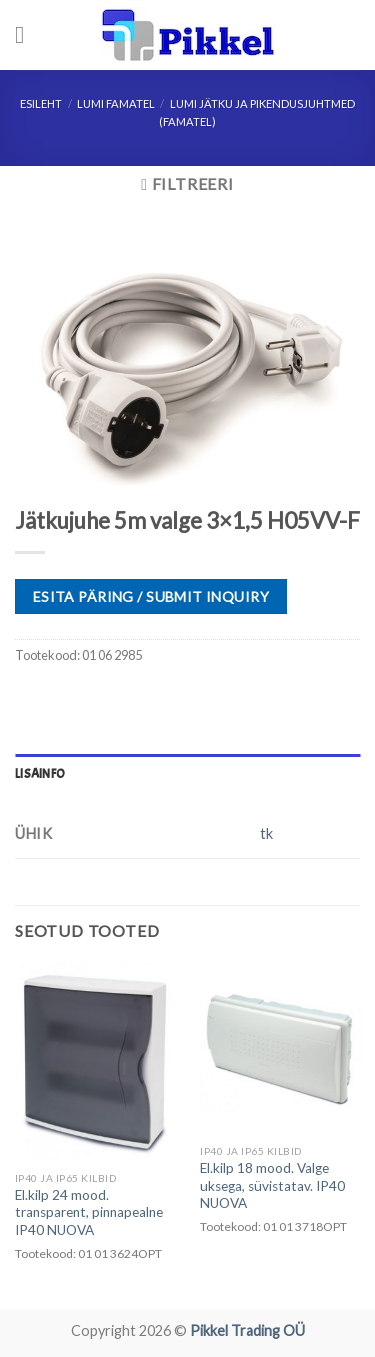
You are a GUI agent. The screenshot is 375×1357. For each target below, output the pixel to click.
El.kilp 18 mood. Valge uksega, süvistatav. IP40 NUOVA (272, 1185)
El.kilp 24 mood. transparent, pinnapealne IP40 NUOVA (89, 1212)
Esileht (41, 103)
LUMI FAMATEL (116, 103)
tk (266, 833)
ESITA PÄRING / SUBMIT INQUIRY (151, 596)
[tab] (187, 774)
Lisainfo (40, 774)
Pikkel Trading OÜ (247, 1330)
